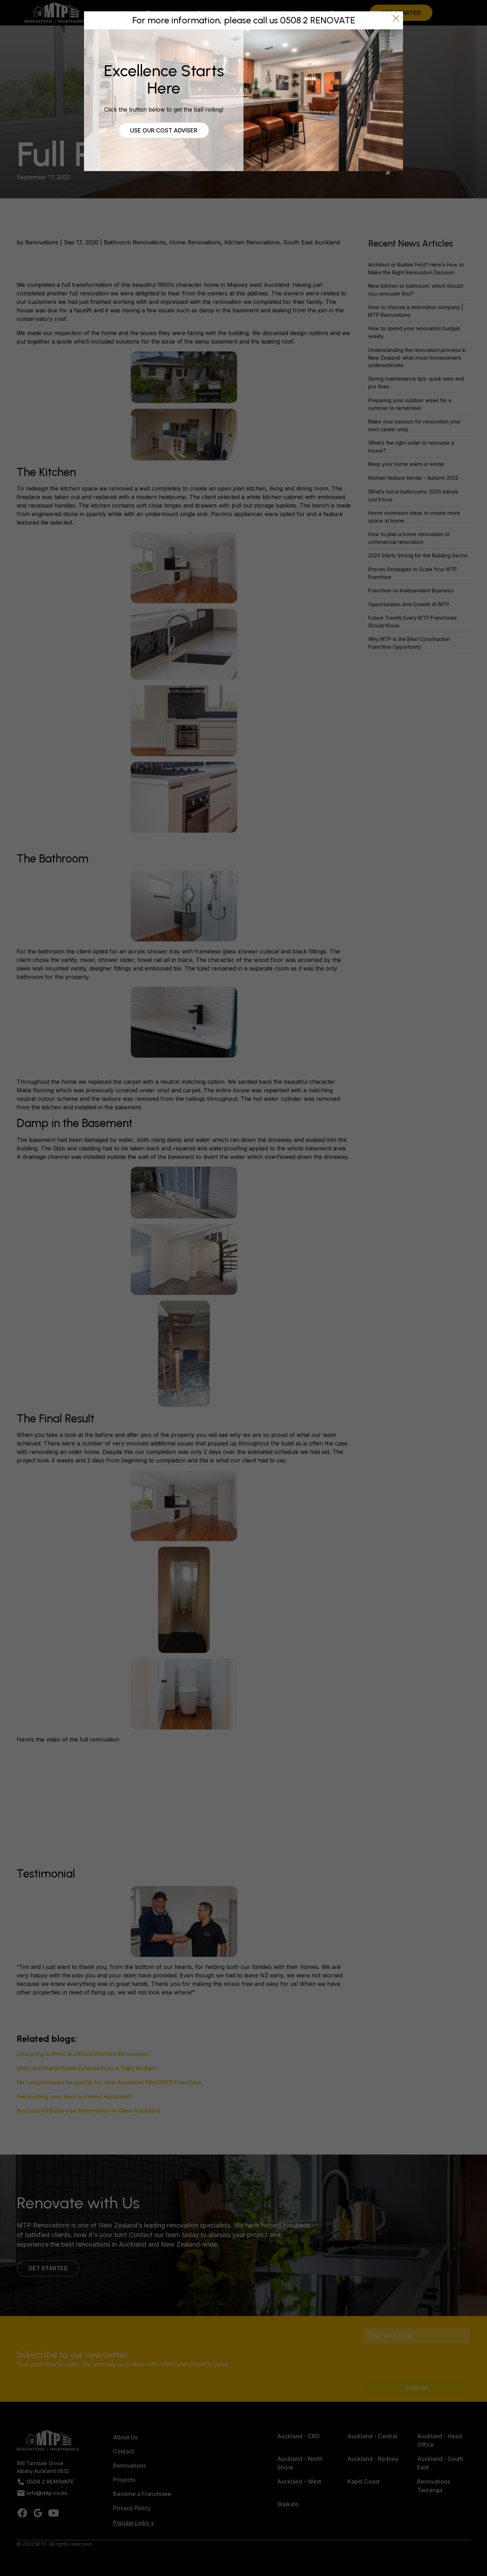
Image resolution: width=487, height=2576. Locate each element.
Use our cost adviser (163, 130)
